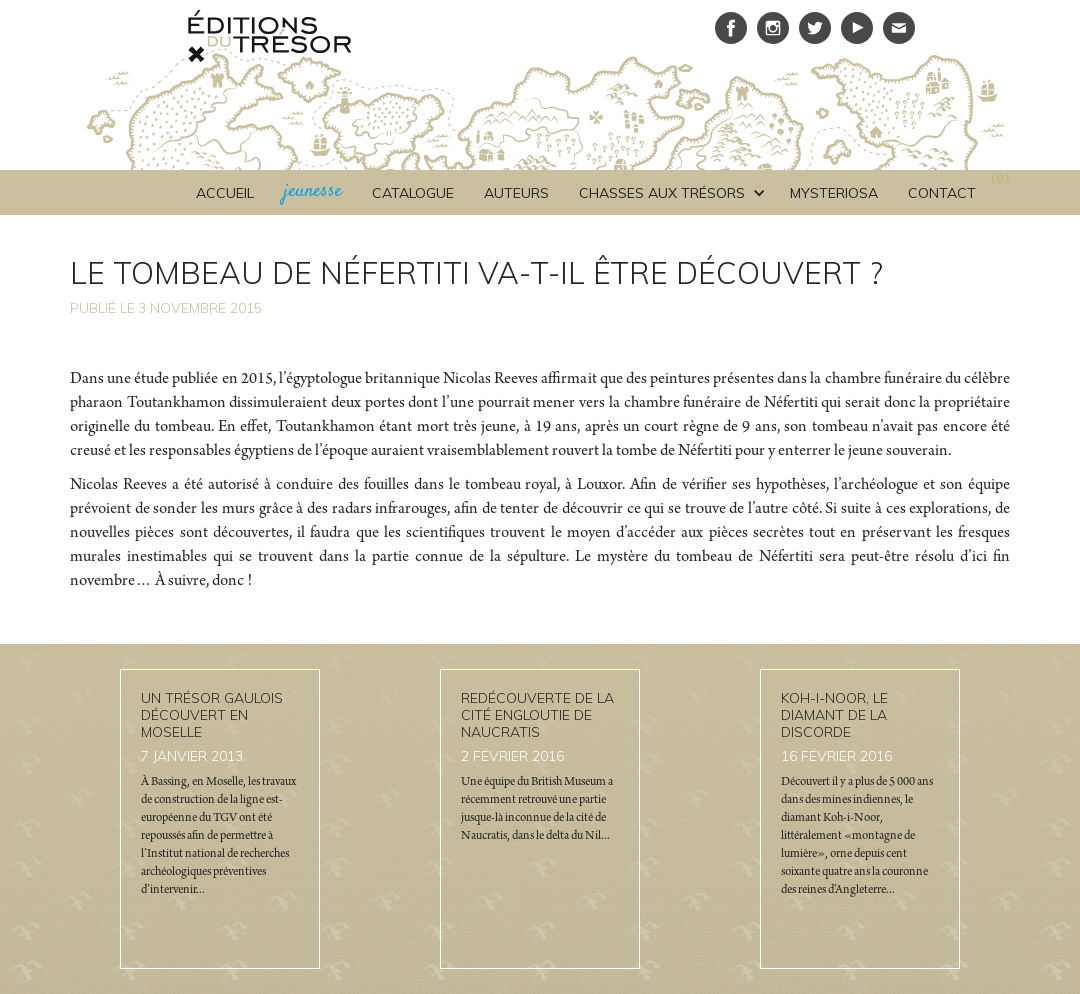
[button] (669, 193)
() (1000, 180)
